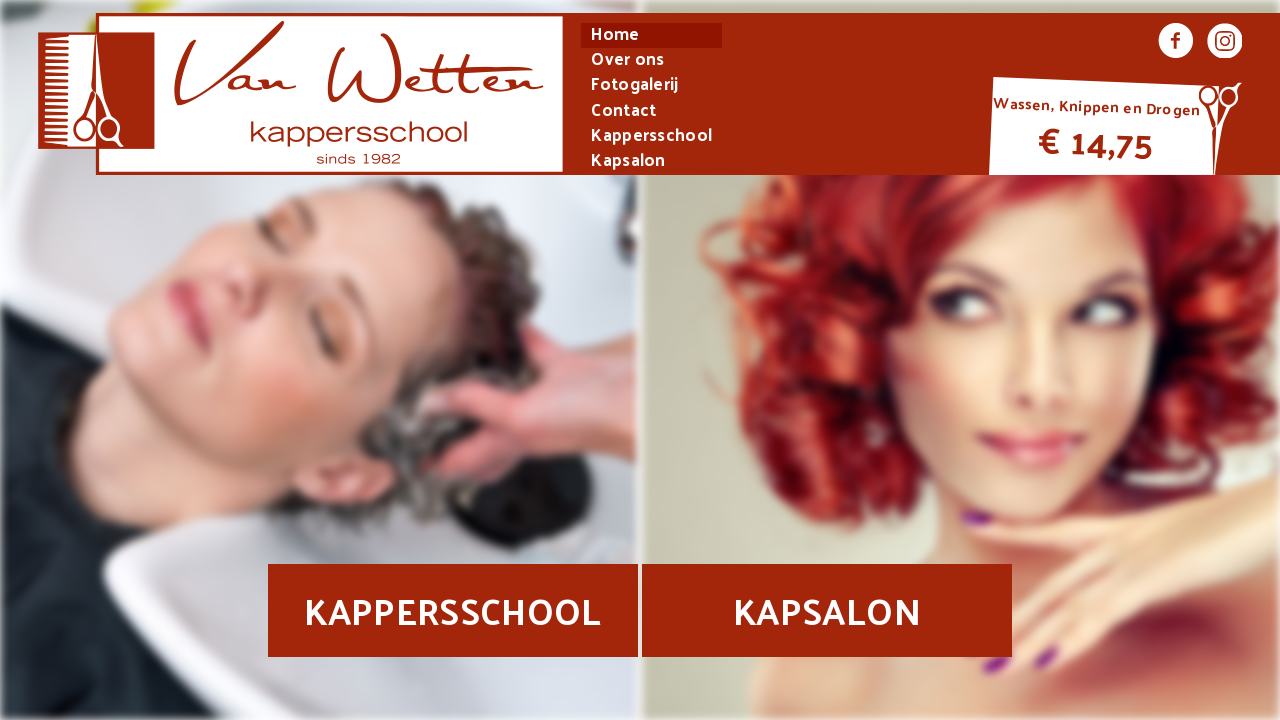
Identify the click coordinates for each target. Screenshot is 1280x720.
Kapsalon (628, 161)
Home (615, 35)
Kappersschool (651, 136)
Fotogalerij (634, 85)
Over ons (627, 60)
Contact (623, 111)
